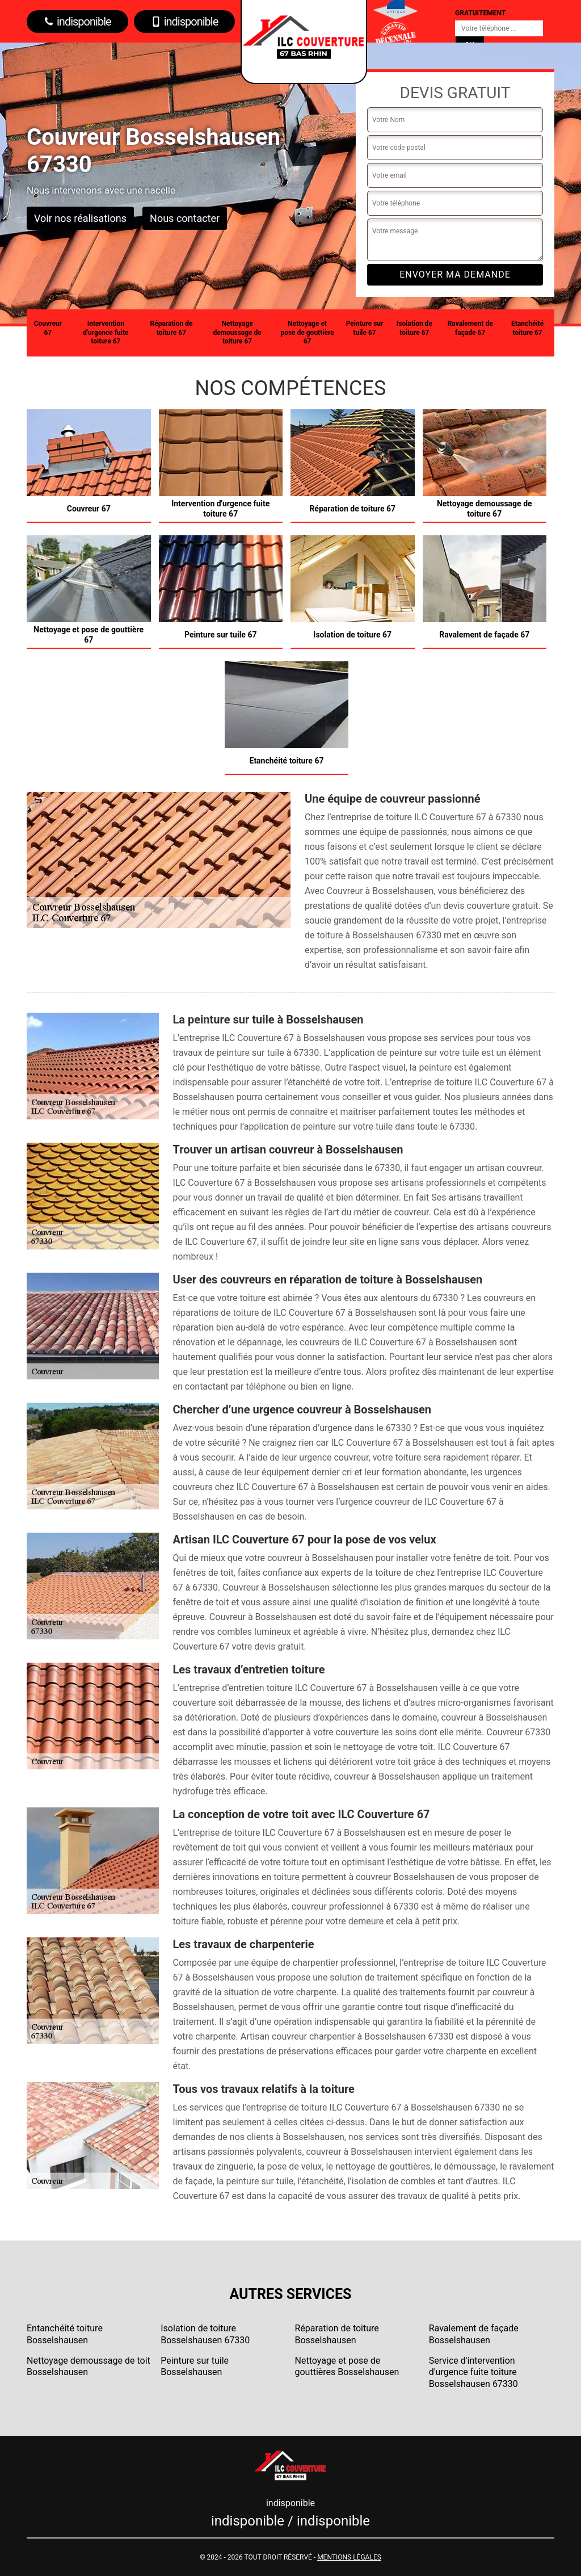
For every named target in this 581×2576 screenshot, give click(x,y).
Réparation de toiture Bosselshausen (337, 2334)
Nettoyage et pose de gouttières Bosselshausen (347, 2366)
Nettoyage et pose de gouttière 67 (307, 332)
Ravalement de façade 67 (470, 328)
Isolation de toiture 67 (414, 328)
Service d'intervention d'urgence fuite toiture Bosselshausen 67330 (473, 2372)
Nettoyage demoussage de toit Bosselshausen (88, 2366)
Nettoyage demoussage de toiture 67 (237, 332)
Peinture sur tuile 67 (365, 328)
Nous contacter (185, 218)
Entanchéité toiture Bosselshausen (65, 2334)
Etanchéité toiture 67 (527, 328)
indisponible (77, 21)
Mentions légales (349, 2557)
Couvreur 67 (48, 328)
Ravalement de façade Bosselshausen (474, 2334)
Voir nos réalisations (80, 218)
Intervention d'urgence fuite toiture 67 (105, 332)
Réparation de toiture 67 (171, 328)
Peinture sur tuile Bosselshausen (195, 2366)
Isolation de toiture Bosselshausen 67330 (205, 2334)
